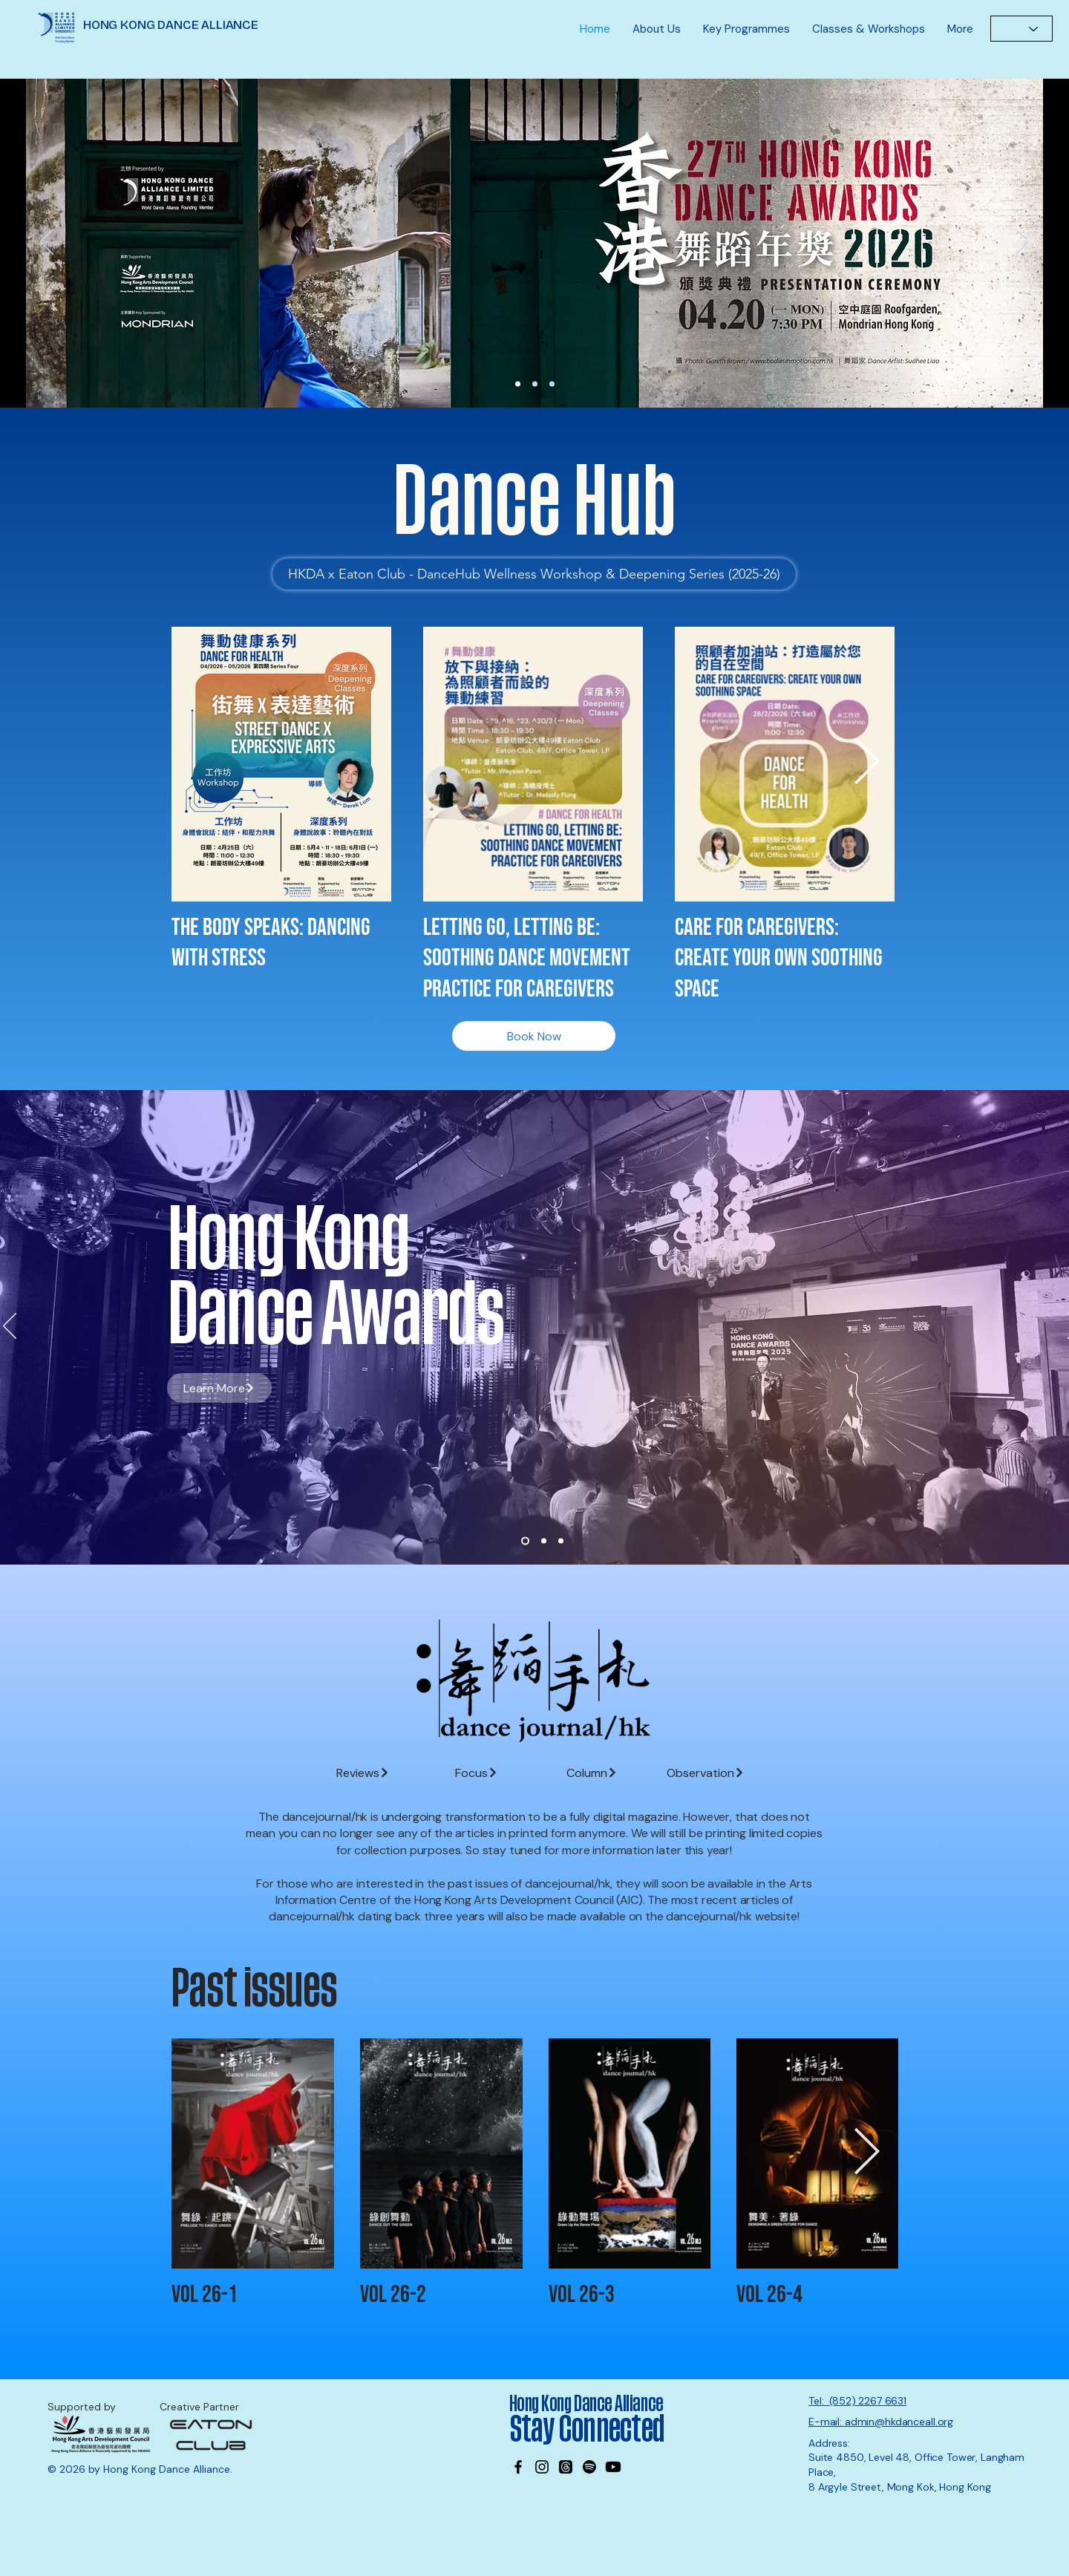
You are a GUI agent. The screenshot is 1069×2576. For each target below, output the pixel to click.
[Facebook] (518, 2467)
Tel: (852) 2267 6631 (857, 2400)
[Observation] (705, 1772)
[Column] (592, 1772)
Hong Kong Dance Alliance (586, 2404)
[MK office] (552, 384)
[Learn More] (537, 243)
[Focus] (476, 1772)
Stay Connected (589, 2430)
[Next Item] (866, 763)
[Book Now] (533, 1036)
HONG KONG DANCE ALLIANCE (170, 25)
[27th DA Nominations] (517, 384)
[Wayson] (534, 384)
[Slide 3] (560, 1541)
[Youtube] (613, 2467)
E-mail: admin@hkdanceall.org (880, 2421)
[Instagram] (542, 2467)
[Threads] (566, 2467)
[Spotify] (589, 2467)
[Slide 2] (543, 1541)
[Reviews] (362, 1772)
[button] (656, 29)
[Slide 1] (525, 1541)
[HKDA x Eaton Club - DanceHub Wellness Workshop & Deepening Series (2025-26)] (534, 574)
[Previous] (46, 243)
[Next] (1022, 243)
